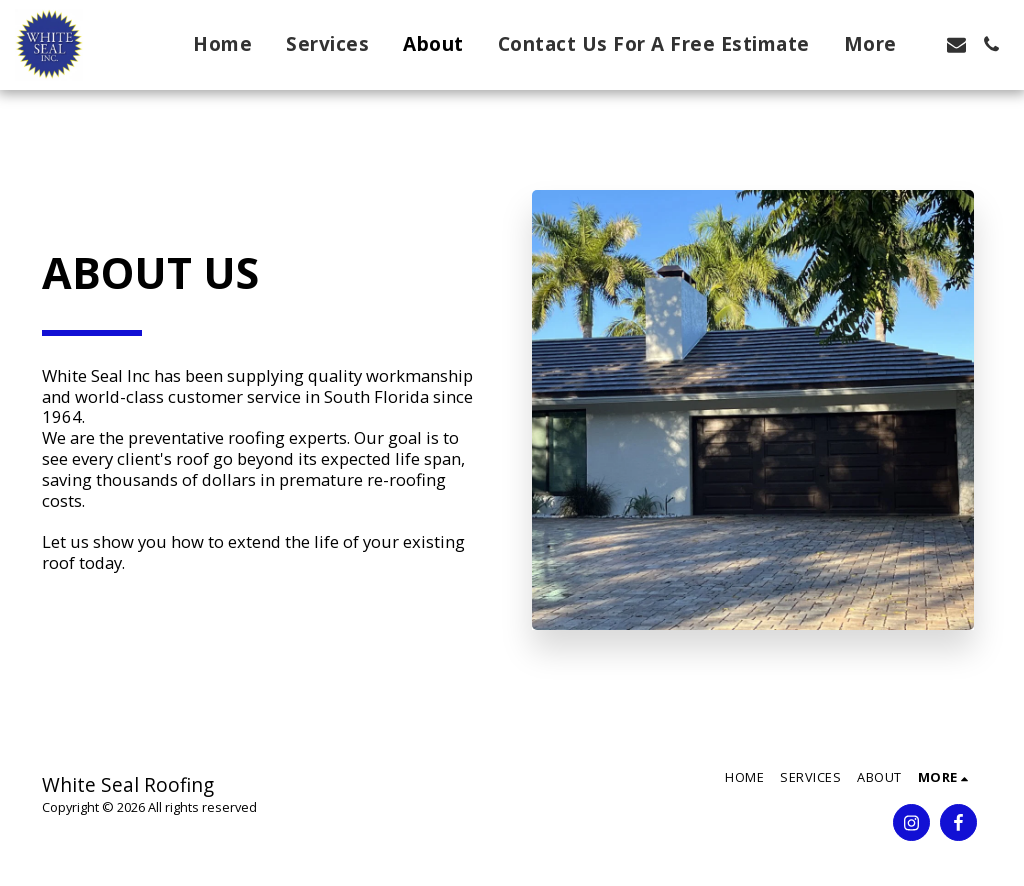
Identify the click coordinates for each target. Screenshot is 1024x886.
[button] (956, 44)
